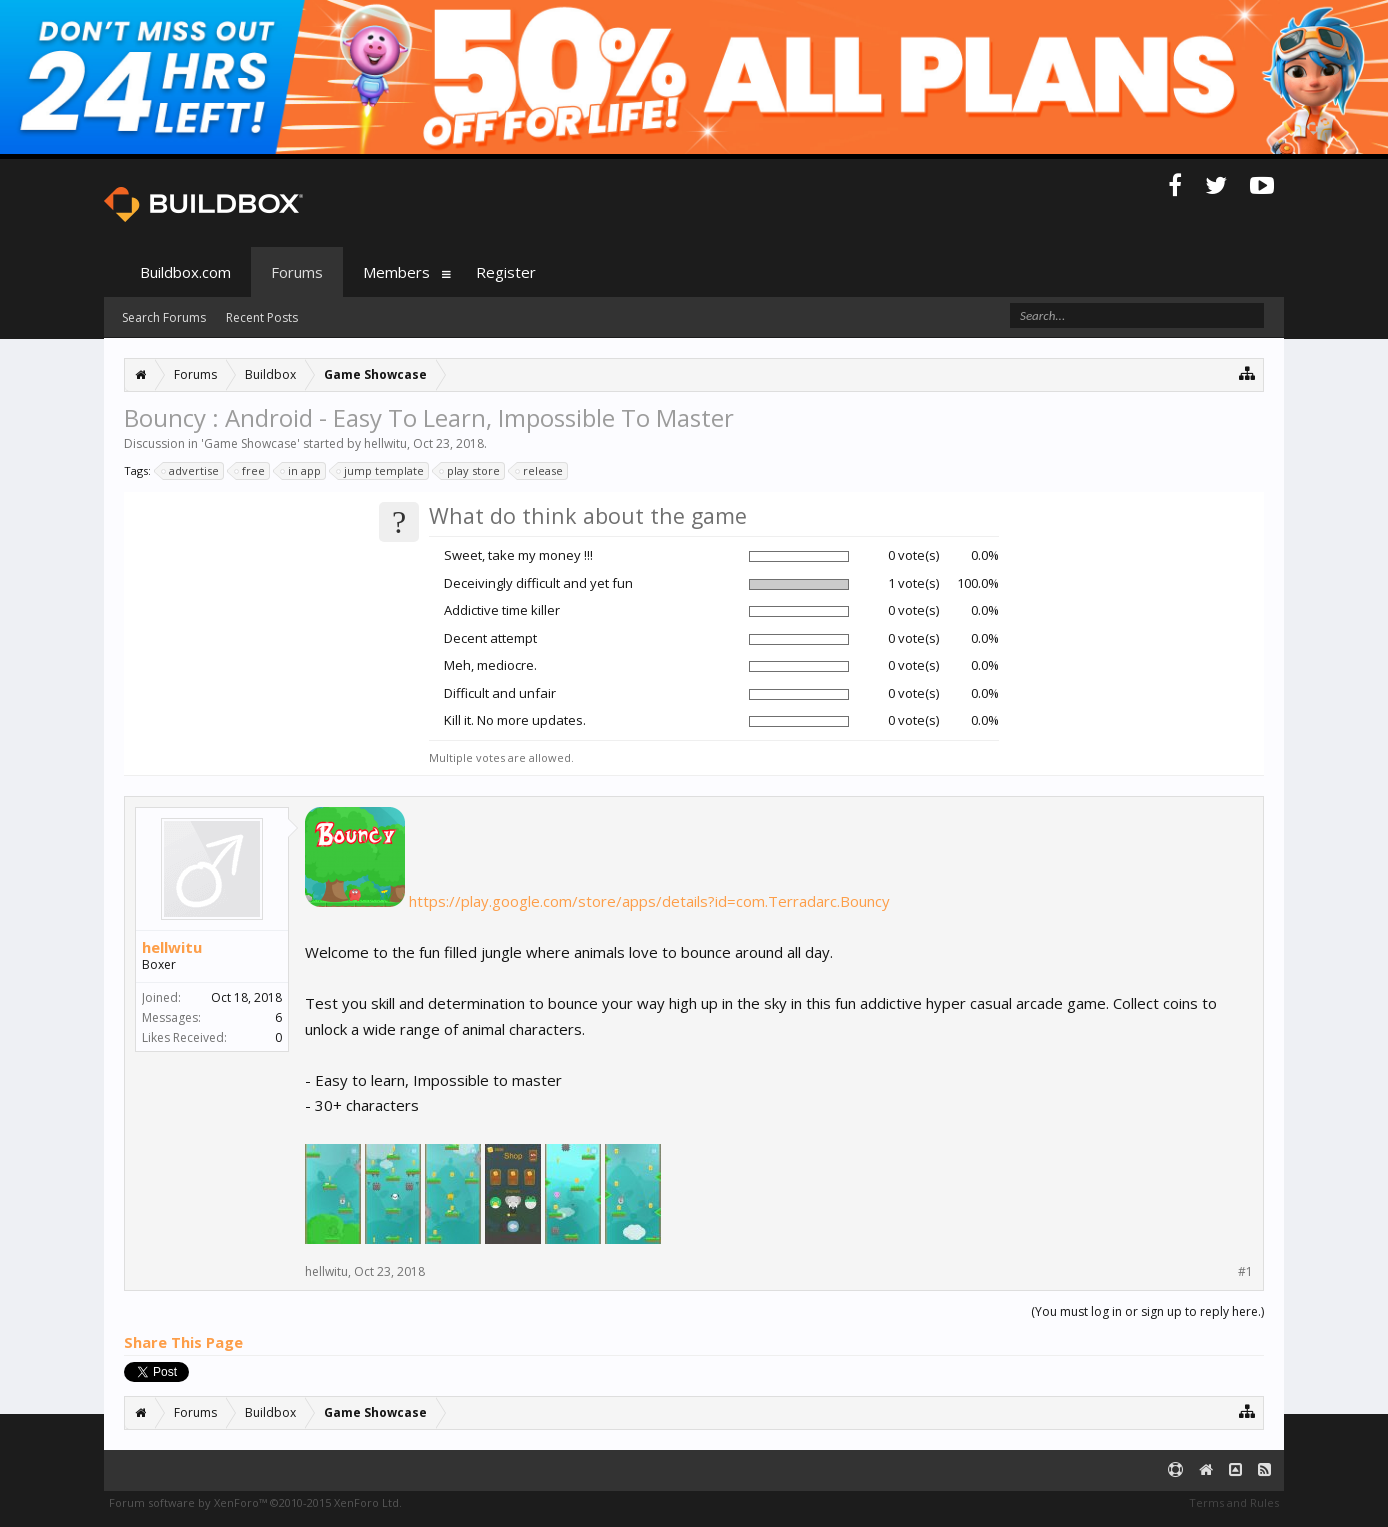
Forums (297, 272)
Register (506, 272)
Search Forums (164, 317)
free (250, 471)
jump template (381, 471)
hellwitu (385, 443)
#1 (1245, 1272)
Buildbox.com (185, 272)
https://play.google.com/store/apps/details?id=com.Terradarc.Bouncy (649, 901)
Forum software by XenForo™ (255, 1502)
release (540, 471)
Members (396, 272)
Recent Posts (262, 317)
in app (301, 471)
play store (470, 471)
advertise (191, 471)
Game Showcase (250, 443)
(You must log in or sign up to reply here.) (1147, 1311)
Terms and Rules (1234, 1502)
